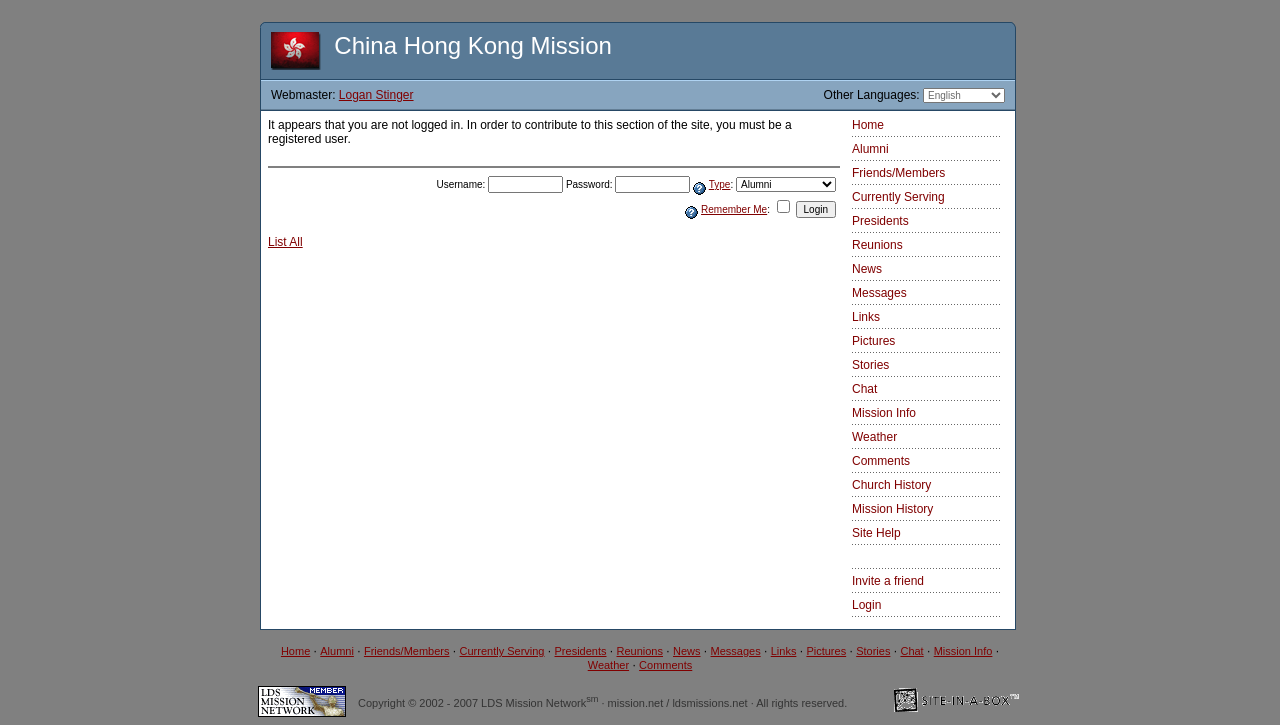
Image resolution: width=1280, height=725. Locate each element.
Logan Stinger (376, 95)
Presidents (880, 221)
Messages (879, 293)
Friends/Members (898, 173)
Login (866, 605)
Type (720, 184)
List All (285, 242)
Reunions (877, 245)
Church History (891, 485)
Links (866, 317)
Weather (874, 437)
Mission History (892, 509)
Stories (870, 365)
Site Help (876, 533)
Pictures (873, 341)
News (867, 269)
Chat (864, 389)
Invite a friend (888, 581)
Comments (881, 461)
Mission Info (884, 413)
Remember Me (734, 209)
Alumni (870, 149)
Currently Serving (898, 197)
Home (868, 125)
